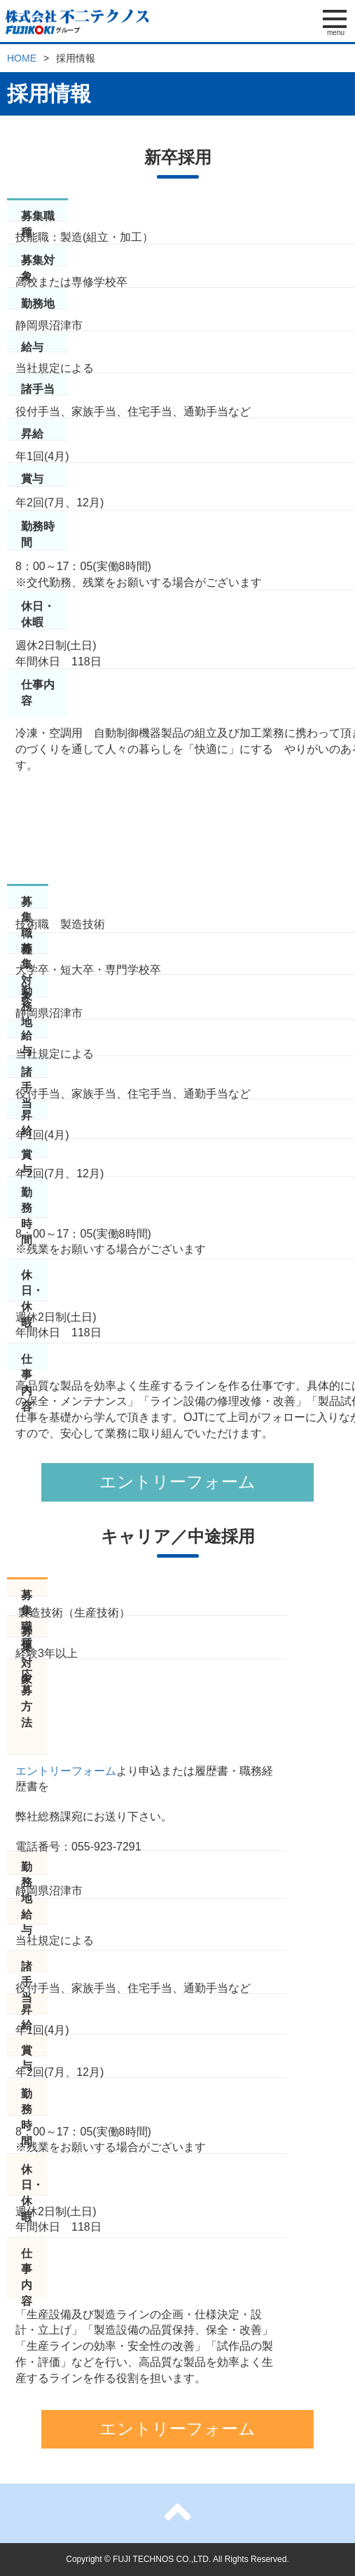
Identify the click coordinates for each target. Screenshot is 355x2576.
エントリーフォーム (177, 1481)
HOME (21, 58)
